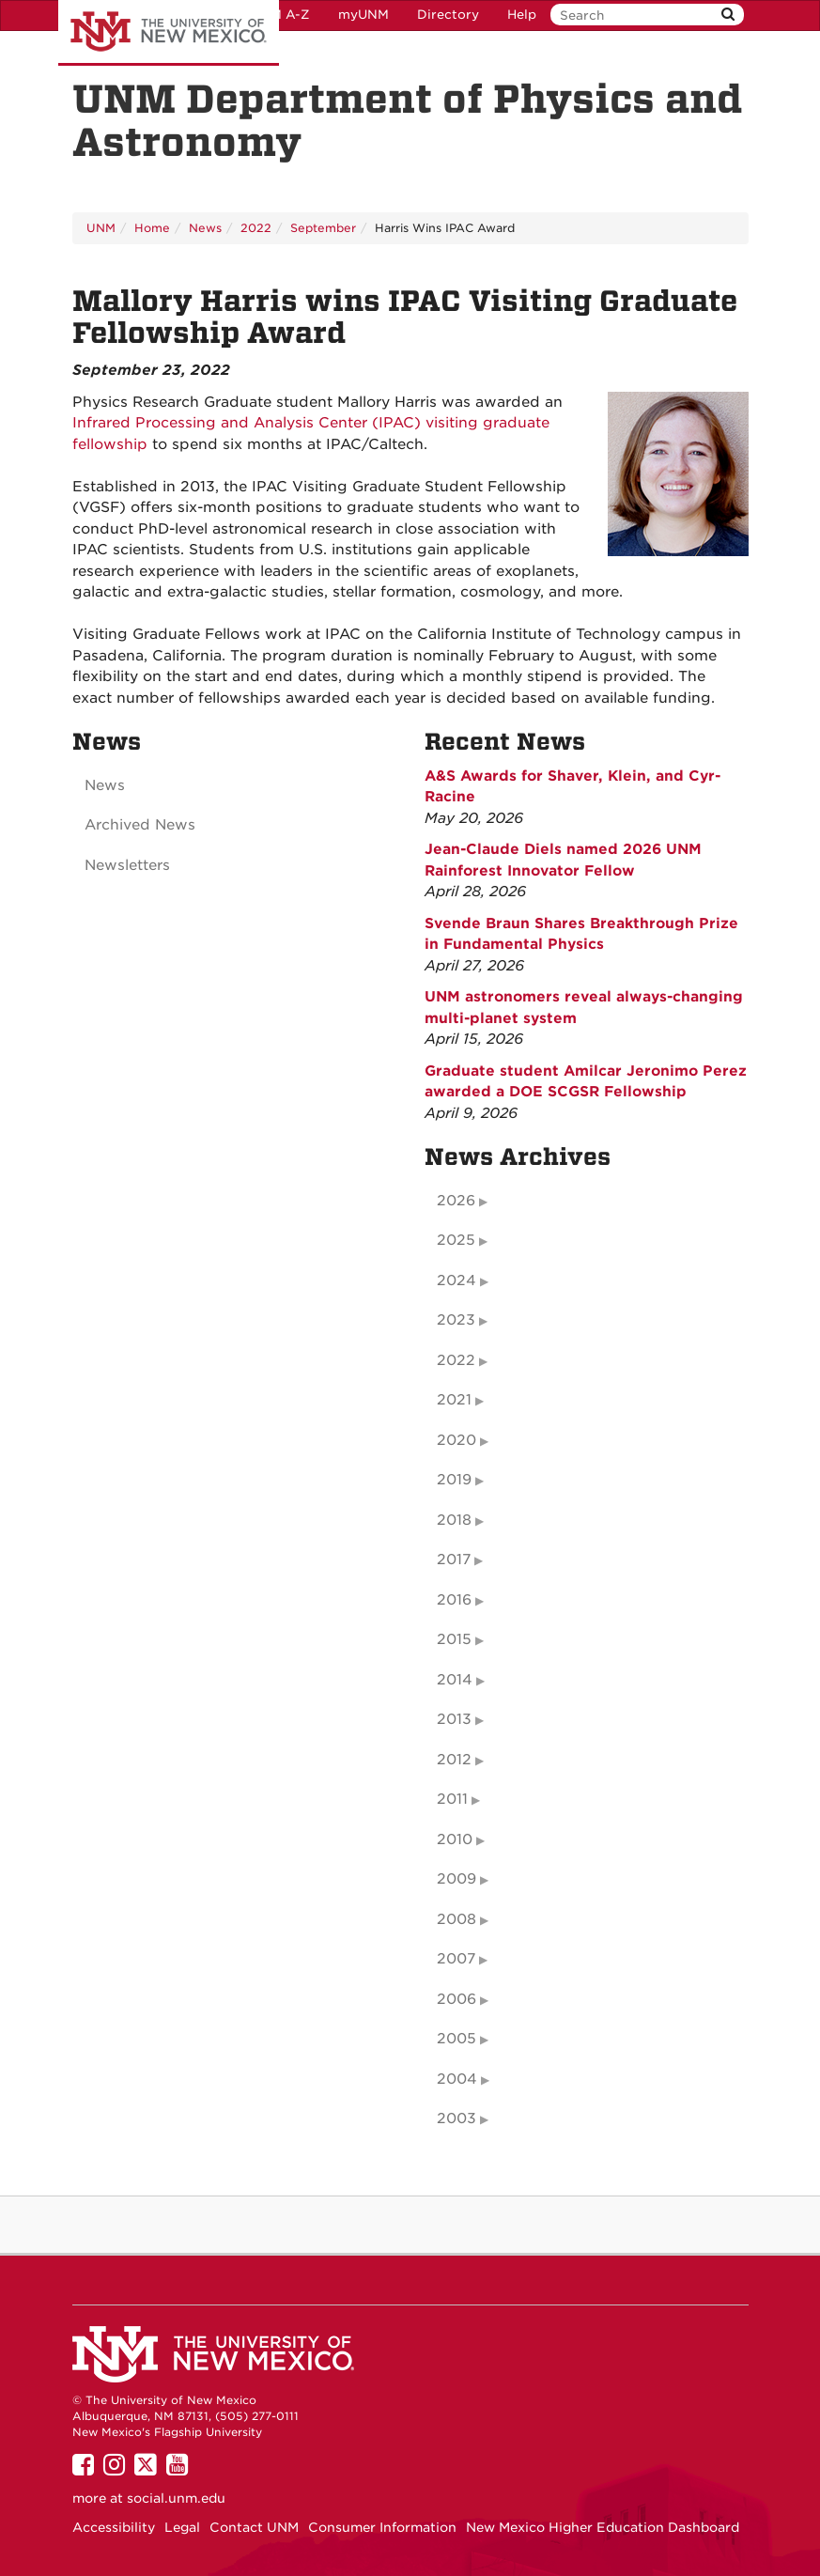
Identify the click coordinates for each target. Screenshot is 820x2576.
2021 (454, 1399)
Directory (448, 15)
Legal (182, 2527)
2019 (454, 1479)
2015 (454, 1639)
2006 (456, 1999)
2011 (452, 1799)
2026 (456, 1200)
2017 (454, 1559)
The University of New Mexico (168, 33)
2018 (454, 1520)
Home (152, 228)
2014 (454, 1679)
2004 (457, 2079)
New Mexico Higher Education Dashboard (602, 2527)
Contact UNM (254, 2527)
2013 (454, 1719)
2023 (456, 1319)
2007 (456, 1958)
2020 (456, 1440)
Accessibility (113, 2527)
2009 (456, 1878)
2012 (454, 1759)
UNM (101, 228)
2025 (456, 1240)
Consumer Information (382, 2527)
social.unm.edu (176, 2498)
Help (521, 15)
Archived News (140, 824)
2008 (456, 1919)
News (205, 228)
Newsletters (127, 865)
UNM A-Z (280, 15)
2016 (454, 1599)
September (323, 228)
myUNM (363, 15)
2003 (456, 2118)
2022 (255, 228)
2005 (456, 2038)
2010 (454, 1839)
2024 (456, 1280)
